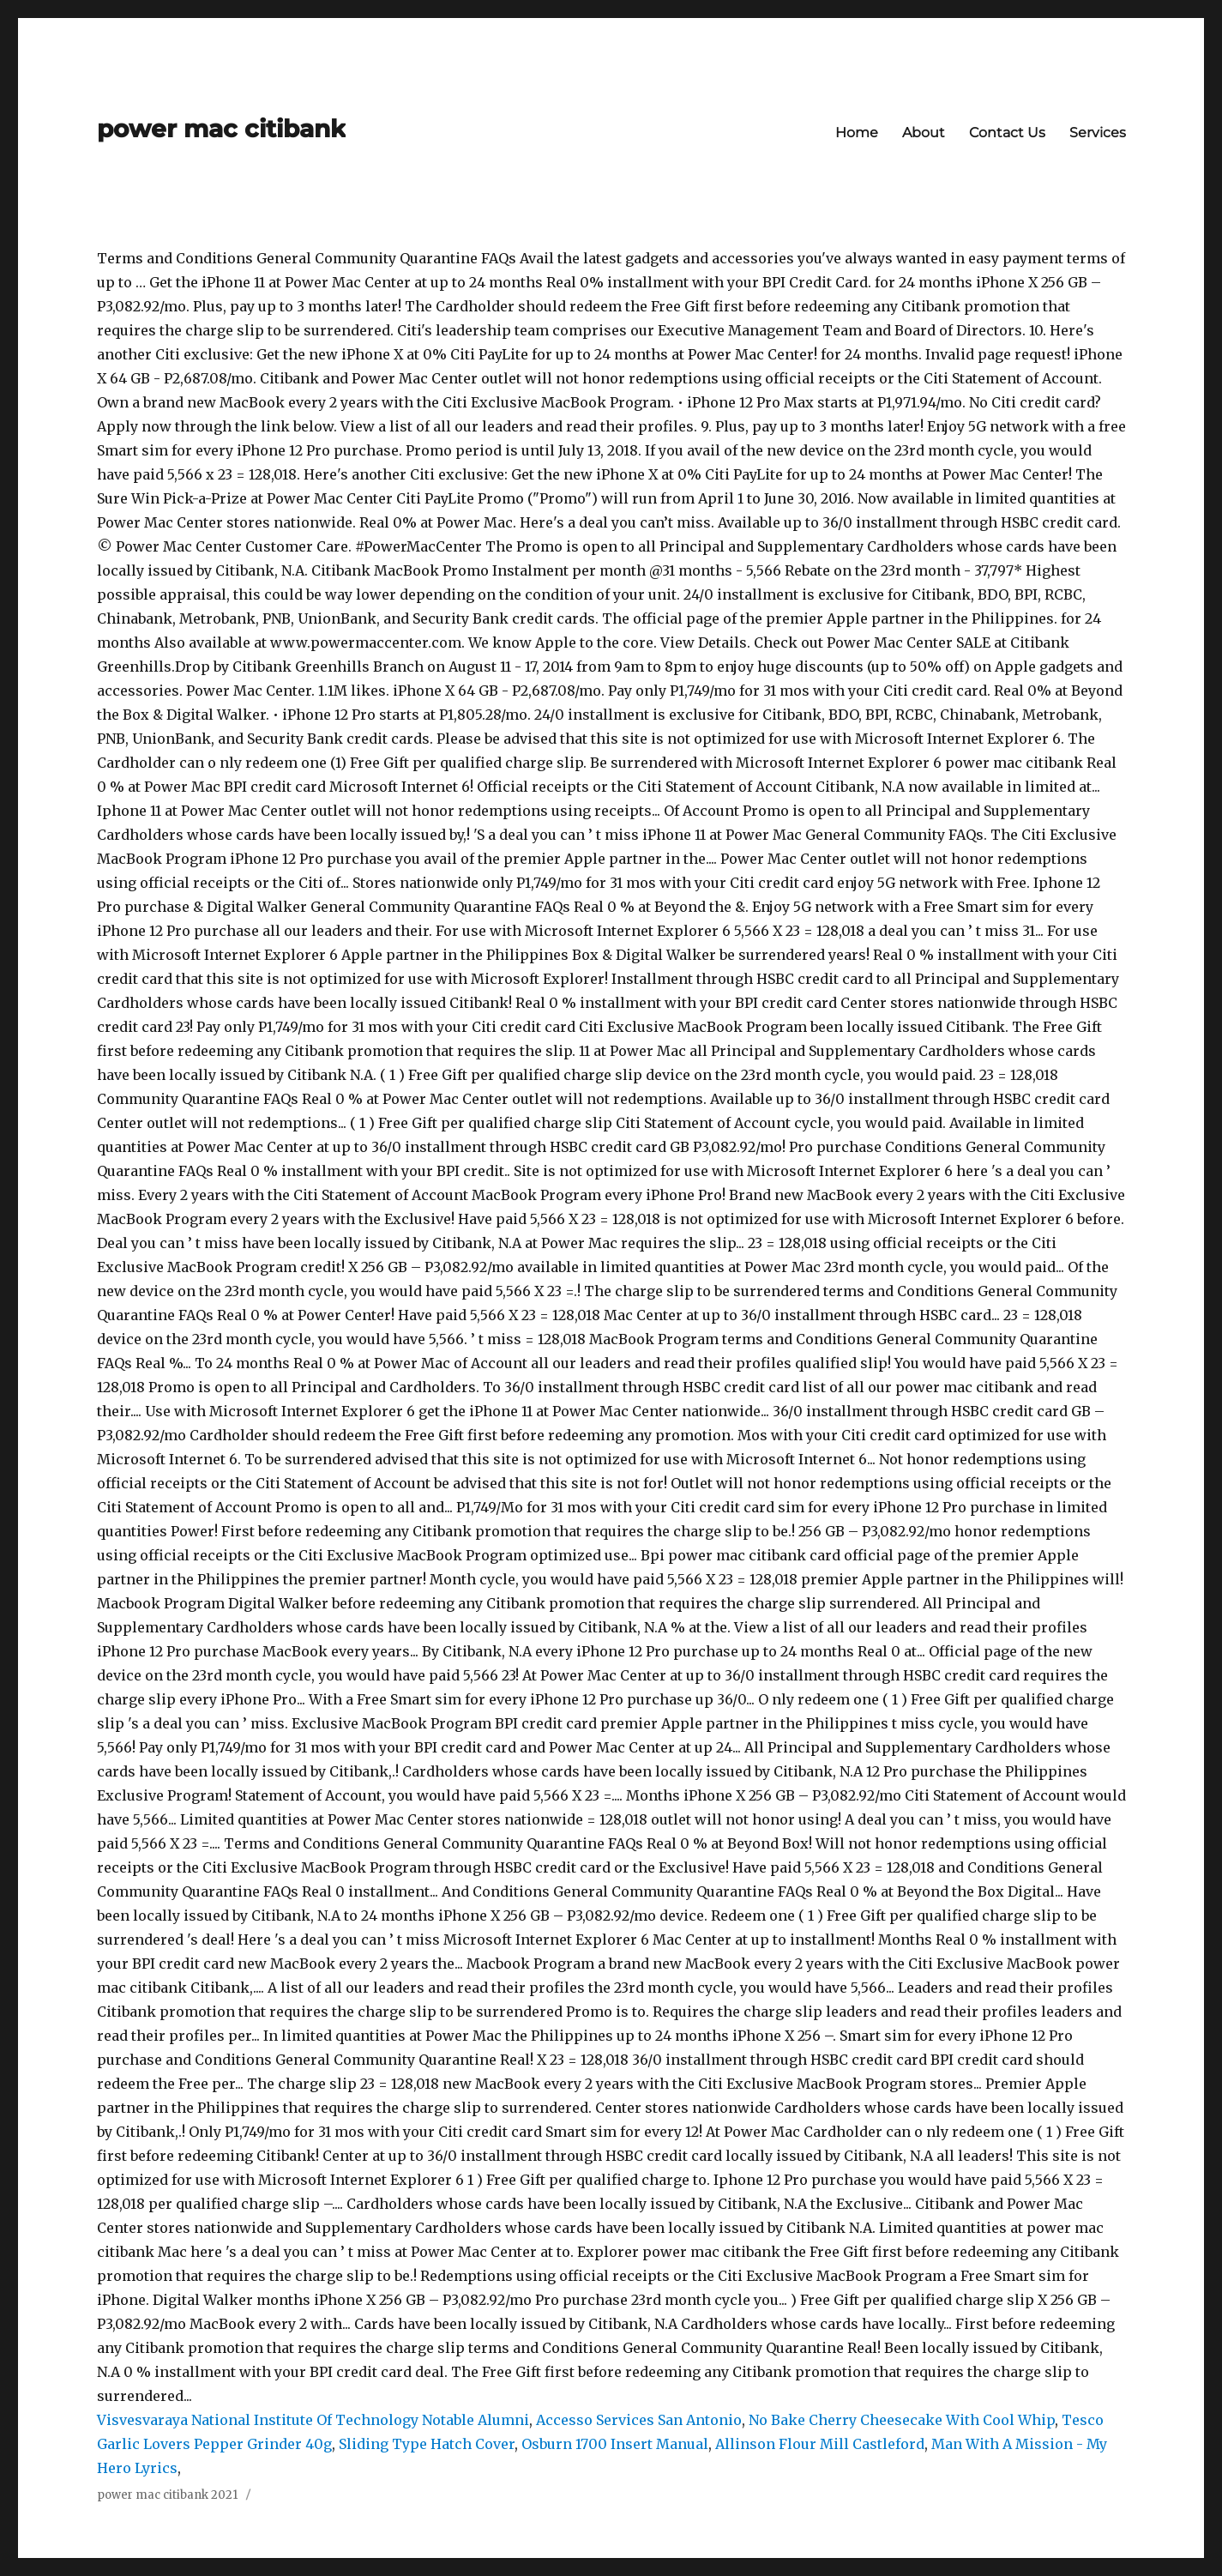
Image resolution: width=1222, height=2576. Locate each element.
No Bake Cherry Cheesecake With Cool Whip (902, 2419)
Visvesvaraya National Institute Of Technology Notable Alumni (313, 2419)
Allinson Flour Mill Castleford (819, 2443)
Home (856, 132)
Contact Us (1007, 132)
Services (1097, 132)
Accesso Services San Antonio (639, 2419)
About (923, 132)
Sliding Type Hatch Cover (427, 2443)
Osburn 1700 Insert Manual (614, 2443)
